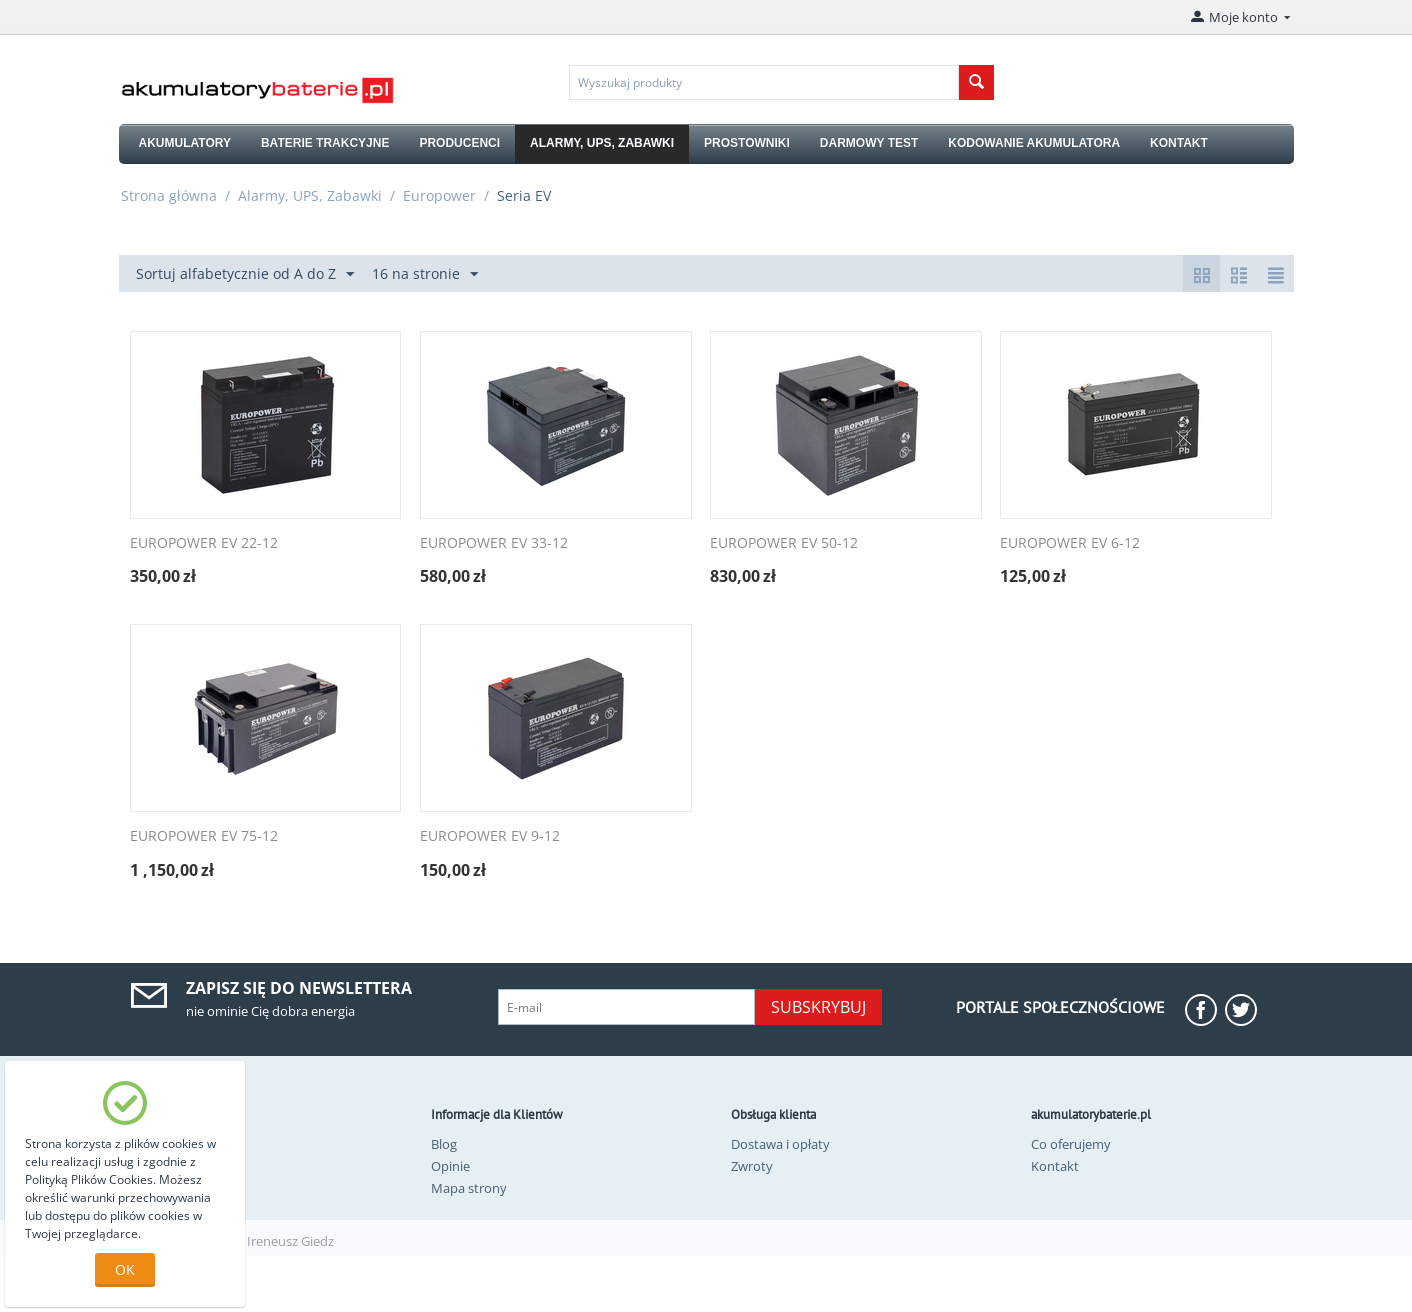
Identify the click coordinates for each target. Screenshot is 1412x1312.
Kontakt (1055, 1166)
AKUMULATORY (185, 143)
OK (125, 1269)
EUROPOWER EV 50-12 (784, 543)
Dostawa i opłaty (780, 1144)
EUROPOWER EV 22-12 (204, 543)
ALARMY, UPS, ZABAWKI (602, 143)
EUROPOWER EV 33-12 (494, 543)
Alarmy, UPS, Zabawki (310, 195)
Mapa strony (469, 1188)
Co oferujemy (1071, 1144)
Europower (439, 195)
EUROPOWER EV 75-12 (204, 836)
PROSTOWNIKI (747, 143)
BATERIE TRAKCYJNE (325, 143)
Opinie (450, 1166)
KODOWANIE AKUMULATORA (1034, 143)
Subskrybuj (818, 1007)
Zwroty (752, 1166)
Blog (444, 1144)
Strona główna (169, 195)
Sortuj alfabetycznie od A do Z (245, 274)
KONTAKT (1179, 143)
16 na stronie (425, 274)
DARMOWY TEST (869, 143)
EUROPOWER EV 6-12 (1070, 543)
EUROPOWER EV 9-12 (490, 836)
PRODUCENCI (459, 143)
